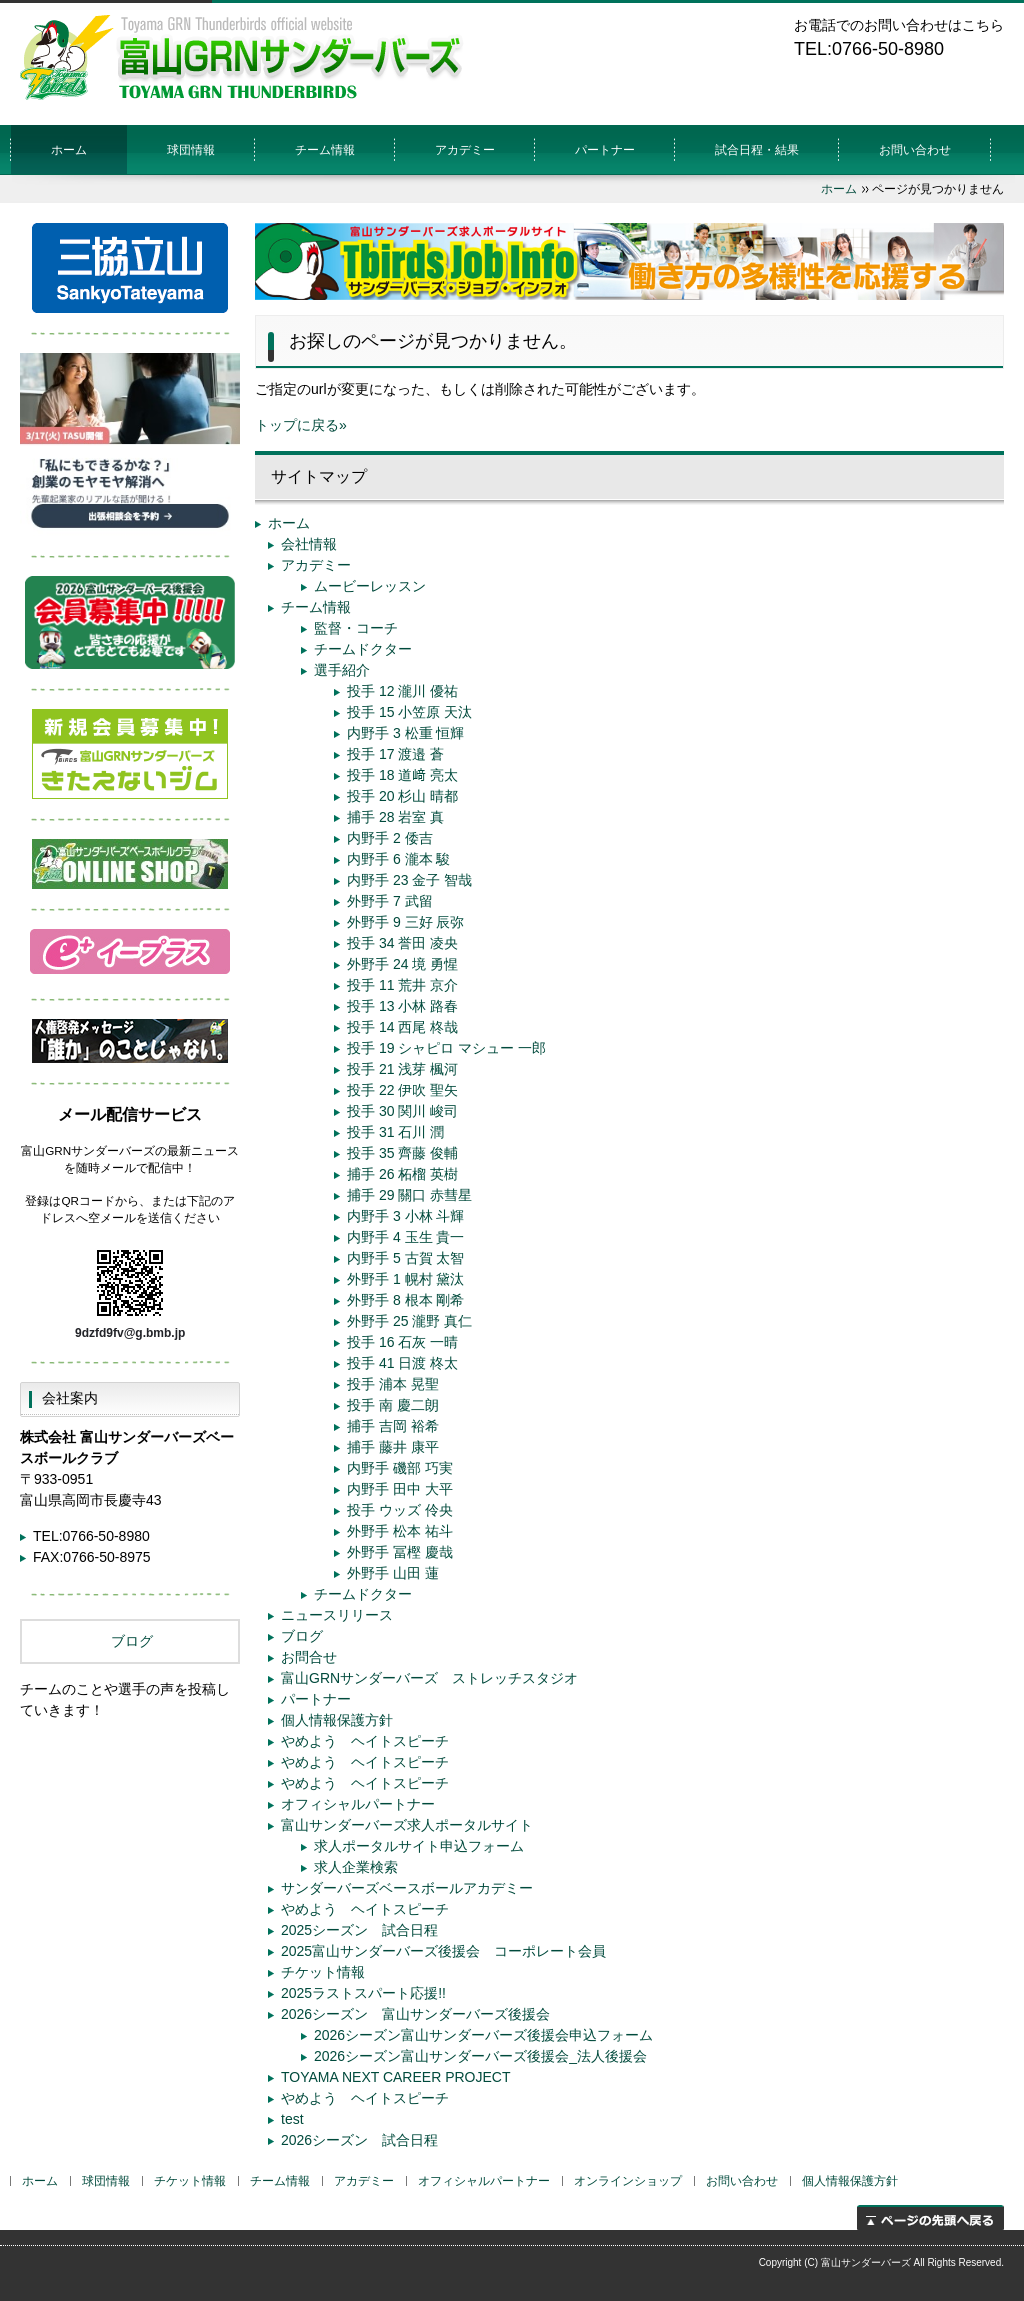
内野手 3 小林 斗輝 (405, 1216)
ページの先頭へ (930, 2217)
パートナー (605, 150)
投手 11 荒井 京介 (402, 985)
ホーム (69, 150)
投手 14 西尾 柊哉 (402, 1027)
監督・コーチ (356, 628)
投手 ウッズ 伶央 (400, 1510)
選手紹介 (342, 670)
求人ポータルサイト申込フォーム (419, 1846)
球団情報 (191, 150)
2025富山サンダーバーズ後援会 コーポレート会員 (443, 1951)
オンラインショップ (628, 2181)
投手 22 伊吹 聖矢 (402, 1090)
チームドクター (363, 649)
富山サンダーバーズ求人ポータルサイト (407, 1825)
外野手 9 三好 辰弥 (405, 922)
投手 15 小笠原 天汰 (409, 712)
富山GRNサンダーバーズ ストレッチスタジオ (429, 1678)
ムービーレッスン (370, 586)
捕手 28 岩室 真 (395, 817)
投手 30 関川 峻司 (402, 1111)
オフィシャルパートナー (358, 1804)
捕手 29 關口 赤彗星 (409, 1195)
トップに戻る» (301, 425)
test (292, 2119)
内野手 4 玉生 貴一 (405, 1237)
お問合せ (309, 1657)
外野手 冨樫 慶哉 (400, 1552)
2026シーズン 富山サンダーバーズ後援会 (415, 2014)
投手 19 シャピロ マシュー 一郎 (446, 1048)
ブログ (302, 1636)
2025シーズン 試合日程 (359, 1930)
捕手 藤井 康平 (393, 1447)
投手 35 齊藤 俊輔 (402, 1153)
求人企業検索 (356, 1867)
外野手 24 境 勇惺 (402, 964)
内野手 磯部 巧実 (400, 1468)
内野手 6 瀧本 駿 (398, 859)
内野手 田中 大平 (400, 1489)
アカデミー (465, 150)
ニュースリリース (337, 1615)
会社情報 (309, 544)
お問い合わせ (915, 150)
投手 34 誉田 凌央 (402, 943)
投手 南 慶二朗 (393, 1405)
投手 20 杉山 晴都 (402, 796)
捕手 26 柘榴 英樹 (402, 1174)
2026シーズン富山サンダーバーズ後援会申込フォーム (483, 2035)
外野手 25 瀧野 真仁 (409, 1321)
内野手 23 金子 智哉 (409, 880)
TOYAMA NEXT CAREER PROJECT (396, 2077)
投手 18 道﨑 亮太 (402, 775)
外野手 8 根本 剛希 (405, 1300)
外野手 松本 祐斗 (400, 1531)
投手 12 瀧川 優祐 (402, 691)
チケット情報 (323, 1972)
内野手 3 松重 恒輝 (405, 733)
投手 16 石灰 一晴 (402, 1342)
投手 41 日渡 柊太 (402, 1363)
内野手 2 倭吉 (390, 838)
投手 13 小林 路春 (402, 1006)
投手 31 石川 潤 (395, 1132)
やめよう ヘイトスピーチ (365, 1741)
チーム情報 (316, 607)
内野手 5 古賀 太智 (405, 1258)
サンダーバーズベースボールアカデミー (407, 1888)
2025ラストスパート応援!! (363, 1993)
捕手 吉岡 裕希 (393, 1426)
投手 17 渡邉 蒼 (395, 754)
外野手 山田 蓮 (393, 1573)
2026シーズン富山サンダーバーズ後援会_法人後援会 (480, 2056)
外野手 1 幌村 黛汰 (405, 1279)
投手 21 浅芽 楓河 (402, 1069)
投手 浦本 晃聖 (393, 1384)
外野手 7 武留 (390, 901)
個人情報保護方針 (337, 1720)
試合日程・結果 (757, 150)
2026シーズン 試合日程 (359, 2140)
